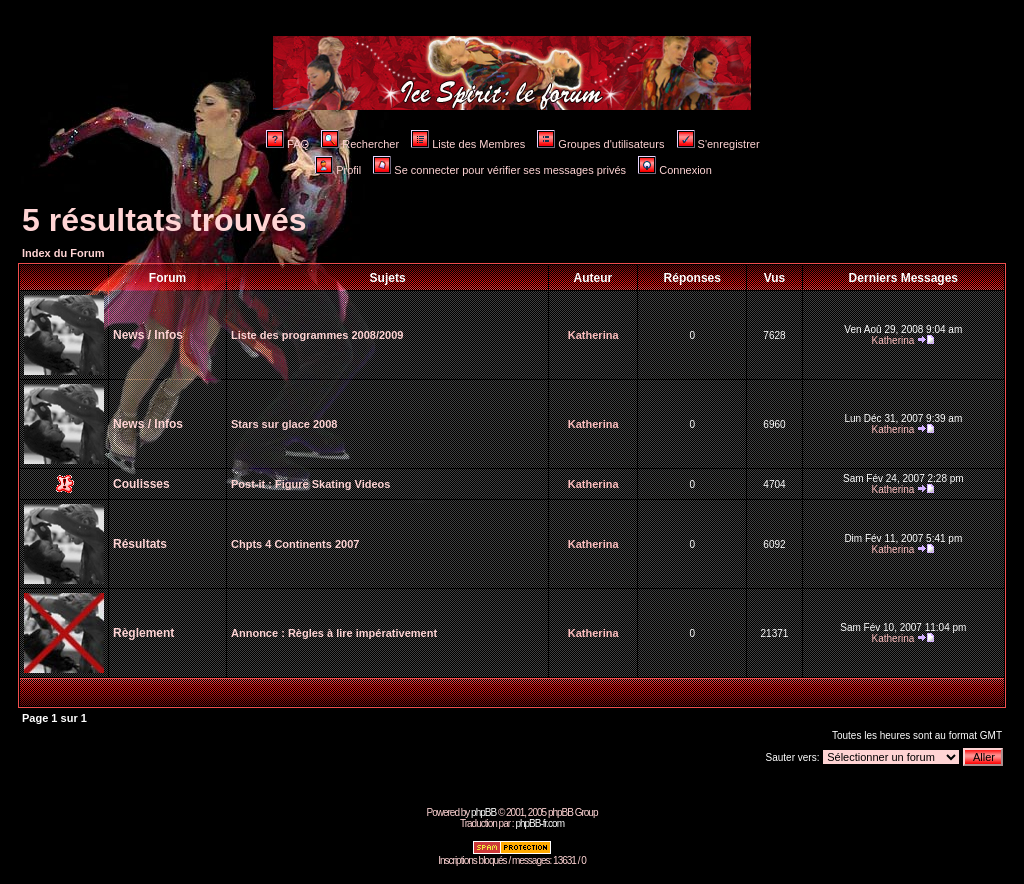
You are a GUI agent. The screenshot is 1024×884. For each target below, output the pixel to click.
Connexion (675, 170)
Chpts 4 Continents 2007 (295, 544)
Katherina (593, 335)
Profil (338, 170)
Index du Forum (63, 253)
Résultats (140, 544)
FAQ (287, 144)
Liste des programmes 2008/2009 (317, 335)
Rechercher (360, 144)
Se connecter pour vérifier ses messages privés (499, 170)
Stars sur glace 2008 (284, 424)
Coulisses (141, 484)
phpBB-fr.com (539, 823)
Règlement (143, 633)
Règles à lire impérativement (362, 633)
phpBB (483, 812)
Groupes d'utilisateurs (600, 144)
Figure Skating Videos (332, 484)
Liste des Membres (468, 144)
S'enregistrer (718, 144)
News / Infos (148, 335)
